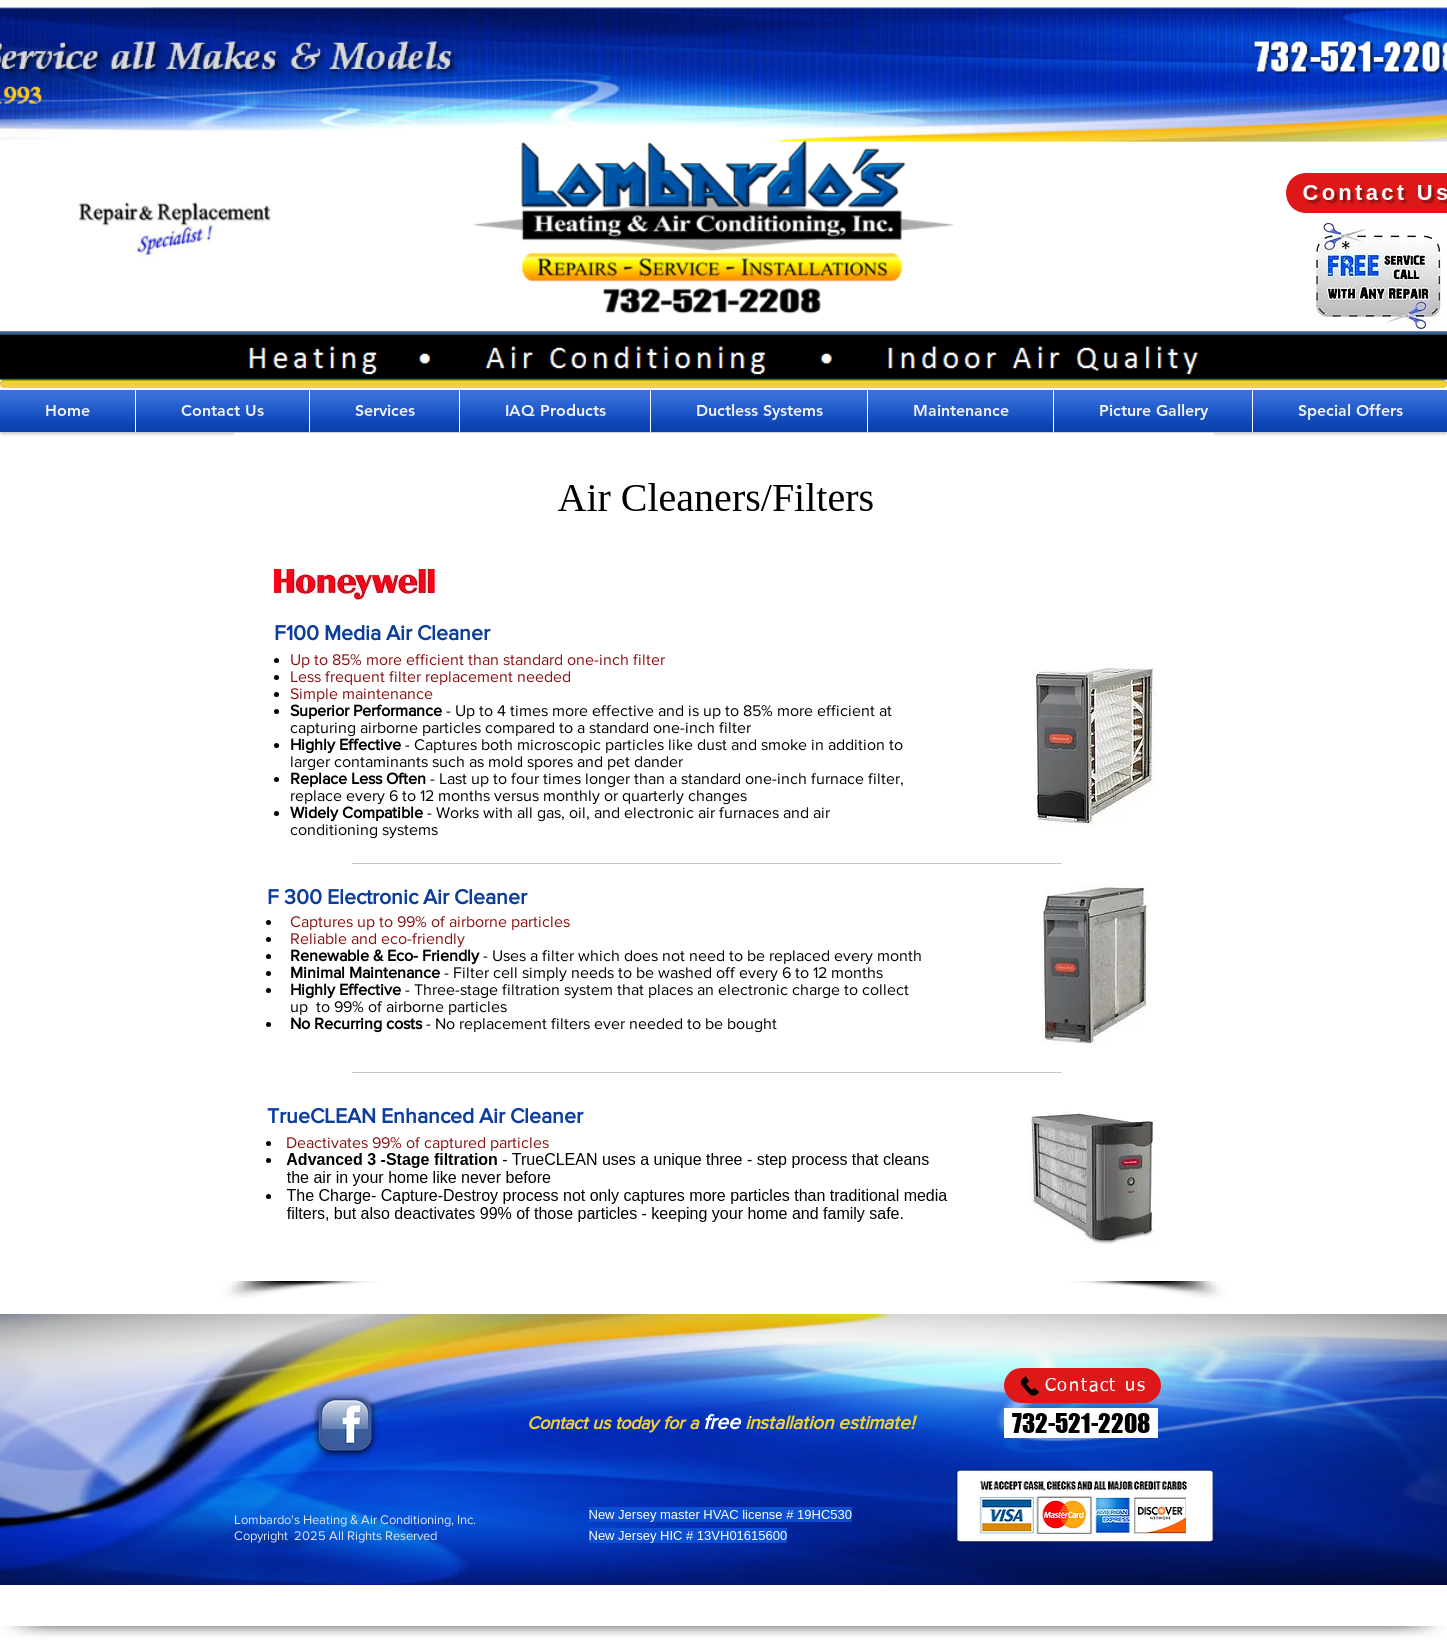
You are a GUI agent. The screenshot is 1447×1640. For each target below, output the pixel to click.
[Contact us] (1082, 1385)
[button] (384, 411)
